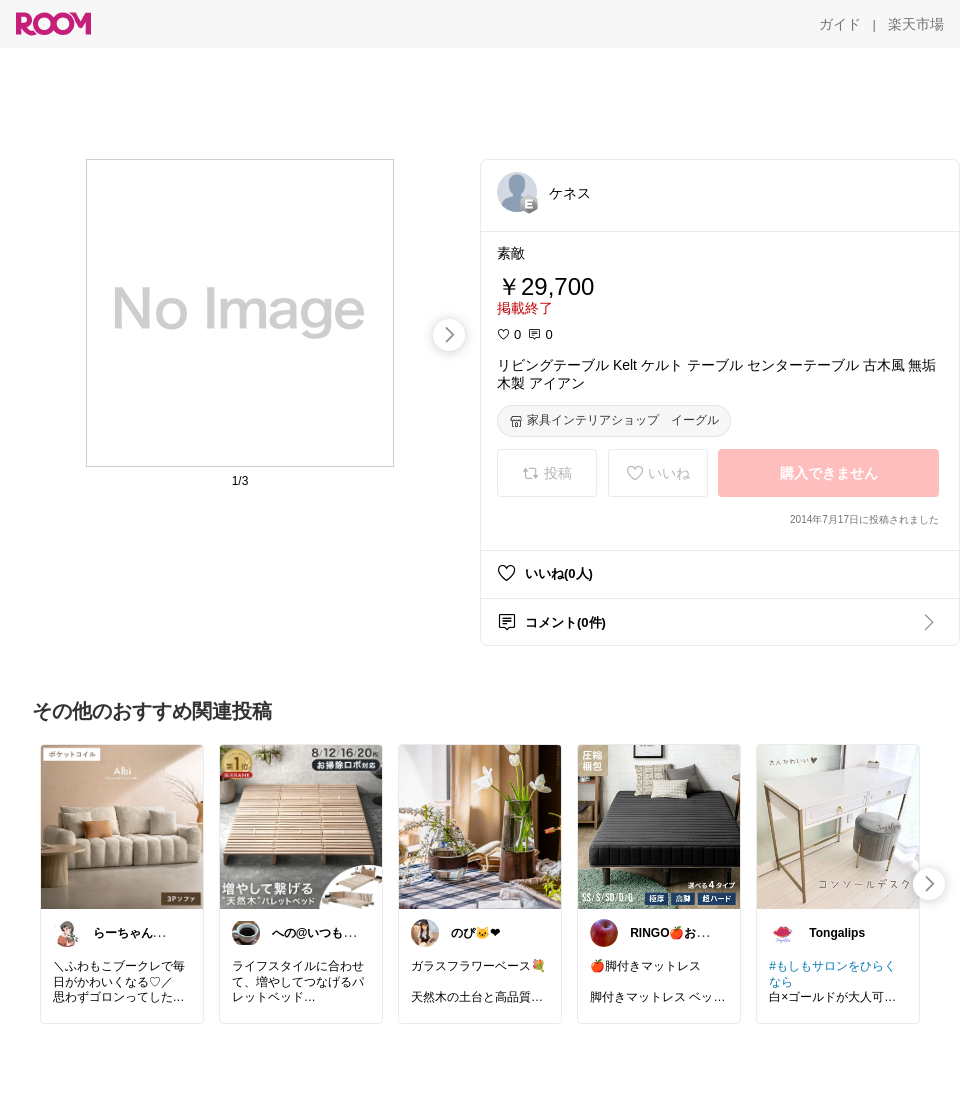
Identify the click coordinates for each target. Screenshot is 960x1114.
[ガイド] (840, 24)
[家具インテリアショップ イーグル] (614, 421)
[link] (122, 826)
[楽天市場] (916, 24)
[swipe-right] (449, 335)
